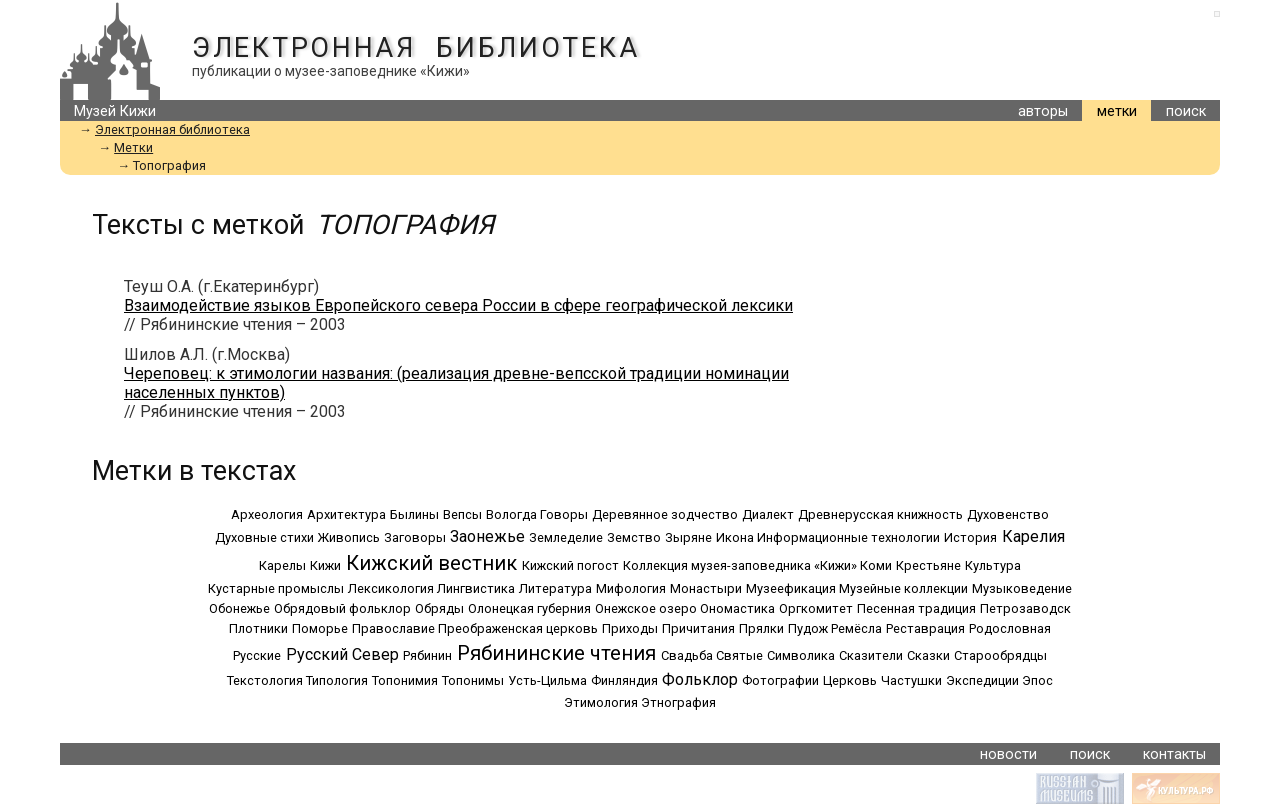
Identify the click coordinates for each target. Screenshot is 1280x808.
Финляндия (624, 680)
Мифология (631, 588)
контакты (1174, 754)
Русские (257, 655)
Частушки (911, 680)
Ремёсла (856, 628)
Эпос (1037, 680)
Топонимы (473, 680)
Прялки (761, 628)
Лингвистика (476, 588)
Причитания (698, 628)
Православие (393, 628)
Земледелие (566, 537)
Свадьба (687, 655)
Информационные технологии (848, 537)
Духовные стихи (264, 537)
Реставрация (925, 628)
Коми (876, 565)
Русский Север (342, 654)
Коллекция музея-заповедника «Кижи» (740, 565)
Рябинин (427, 655)
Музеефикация (791, 588)
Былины (414, 514)
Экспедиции (982, 680)
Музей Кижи (115, 111)
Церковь (850, 680)
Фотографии (780, 680)
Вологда (511, 514)
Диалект (768, 514)
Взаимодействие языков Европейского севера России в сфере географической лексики (458, 305)
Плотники (258, 628)
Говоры (564, 514)
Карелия (1033, 536)
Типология (337, 680)
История (970, 537)
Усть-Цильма (547, 680)
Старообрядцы (1000, 655)
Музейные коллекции (903, 588)
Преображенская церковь (518, 628)
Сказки (928, 655)
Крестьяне (928, 565)
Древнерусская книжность (880, 514)
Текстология (265, 680)
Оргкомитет (816, 608)
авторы (1043, 111)
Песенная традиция (916, 608)
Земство (634, 537)
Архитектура (346, 514)
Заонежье (487, 536)
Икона (735, 537)
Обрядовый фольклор (342, 608)
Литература (555, 588)
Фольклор (700, 679)
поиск (1186, 111)
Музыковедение (1022, 588)
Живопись (349, 537)
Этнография (678, 702)
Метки (133, 147)
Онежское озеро (646, 608)
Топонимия (405, 680)
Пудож (808, 628)
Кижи (325, 565)
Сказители (871, 655)
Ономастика (737, 608)
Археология (267, 514)
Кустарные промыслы (276, 588)
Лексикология (391, 588)
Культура (993, 565)
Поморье (320, 628)
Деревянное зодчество (665, 514)
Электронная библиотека (415, 48)
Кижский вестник (431, 563)
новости (1008, 754)
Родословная (1010, 628)
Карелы (282, 565)
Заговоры (415, 537)
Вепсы (462, 514)
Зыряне (688, 537)
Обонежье (239, 608)
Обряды (439, 608)
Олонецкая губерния (529, 608)
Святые (739, 655)
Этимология (601, 702)
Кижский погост (570, 565)
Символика (801, 655)
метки (1117, 111)
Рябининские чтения (556, 653)
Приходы (630, 628)
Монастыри (706, 588)
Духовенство (1008, 514)
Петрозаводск (1025, 608)
